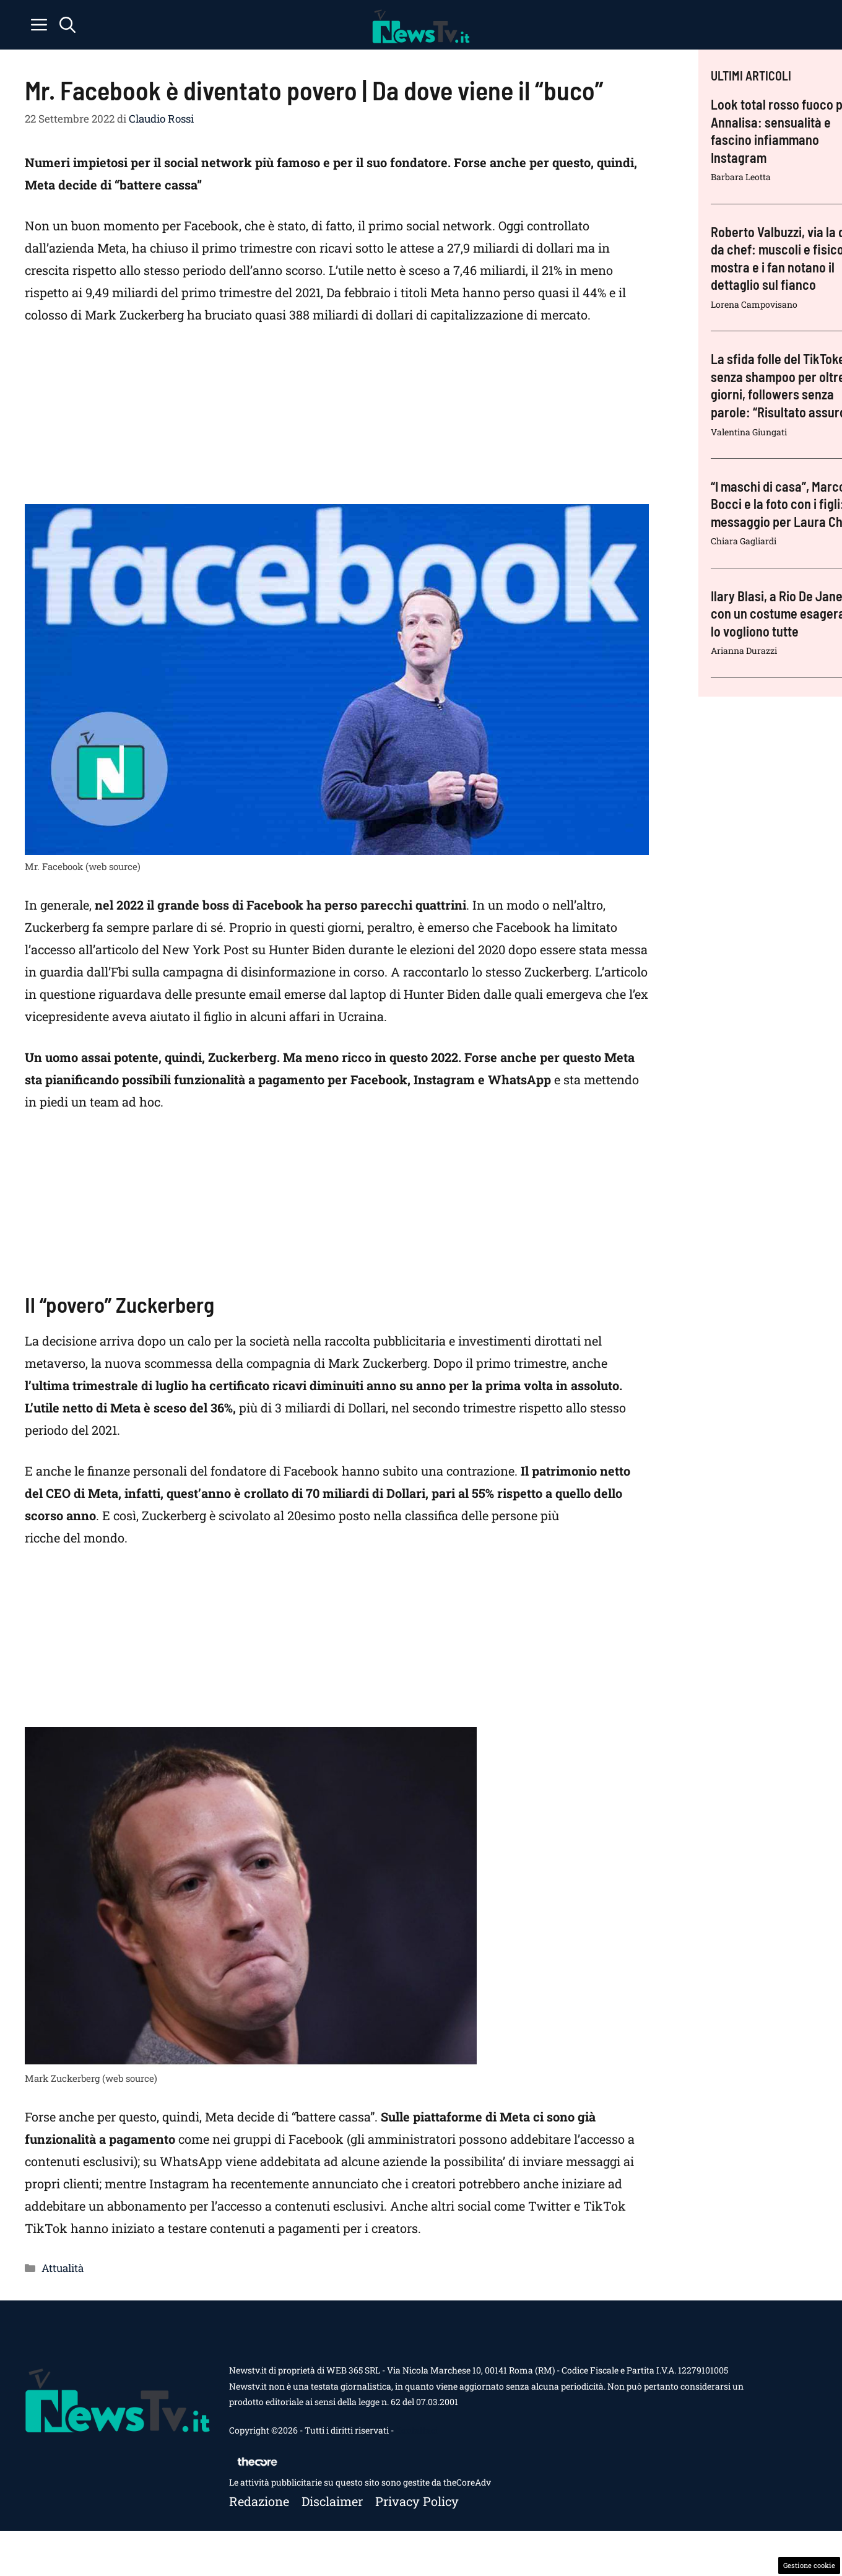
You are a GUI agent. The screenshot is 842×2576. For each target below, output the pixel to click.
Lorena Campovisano (754, 304)
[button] (67, 25)
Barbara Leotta (741, 177)
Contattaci (417, 2430)
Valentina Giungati (749, 432)
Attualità (62, 2268)
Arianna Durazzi (744, 650)
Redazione (259, 2501)
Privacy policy (417, 2501)
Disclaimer (332, 2501)
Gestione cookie (809, 2565)
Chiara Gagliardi (743, 541)
